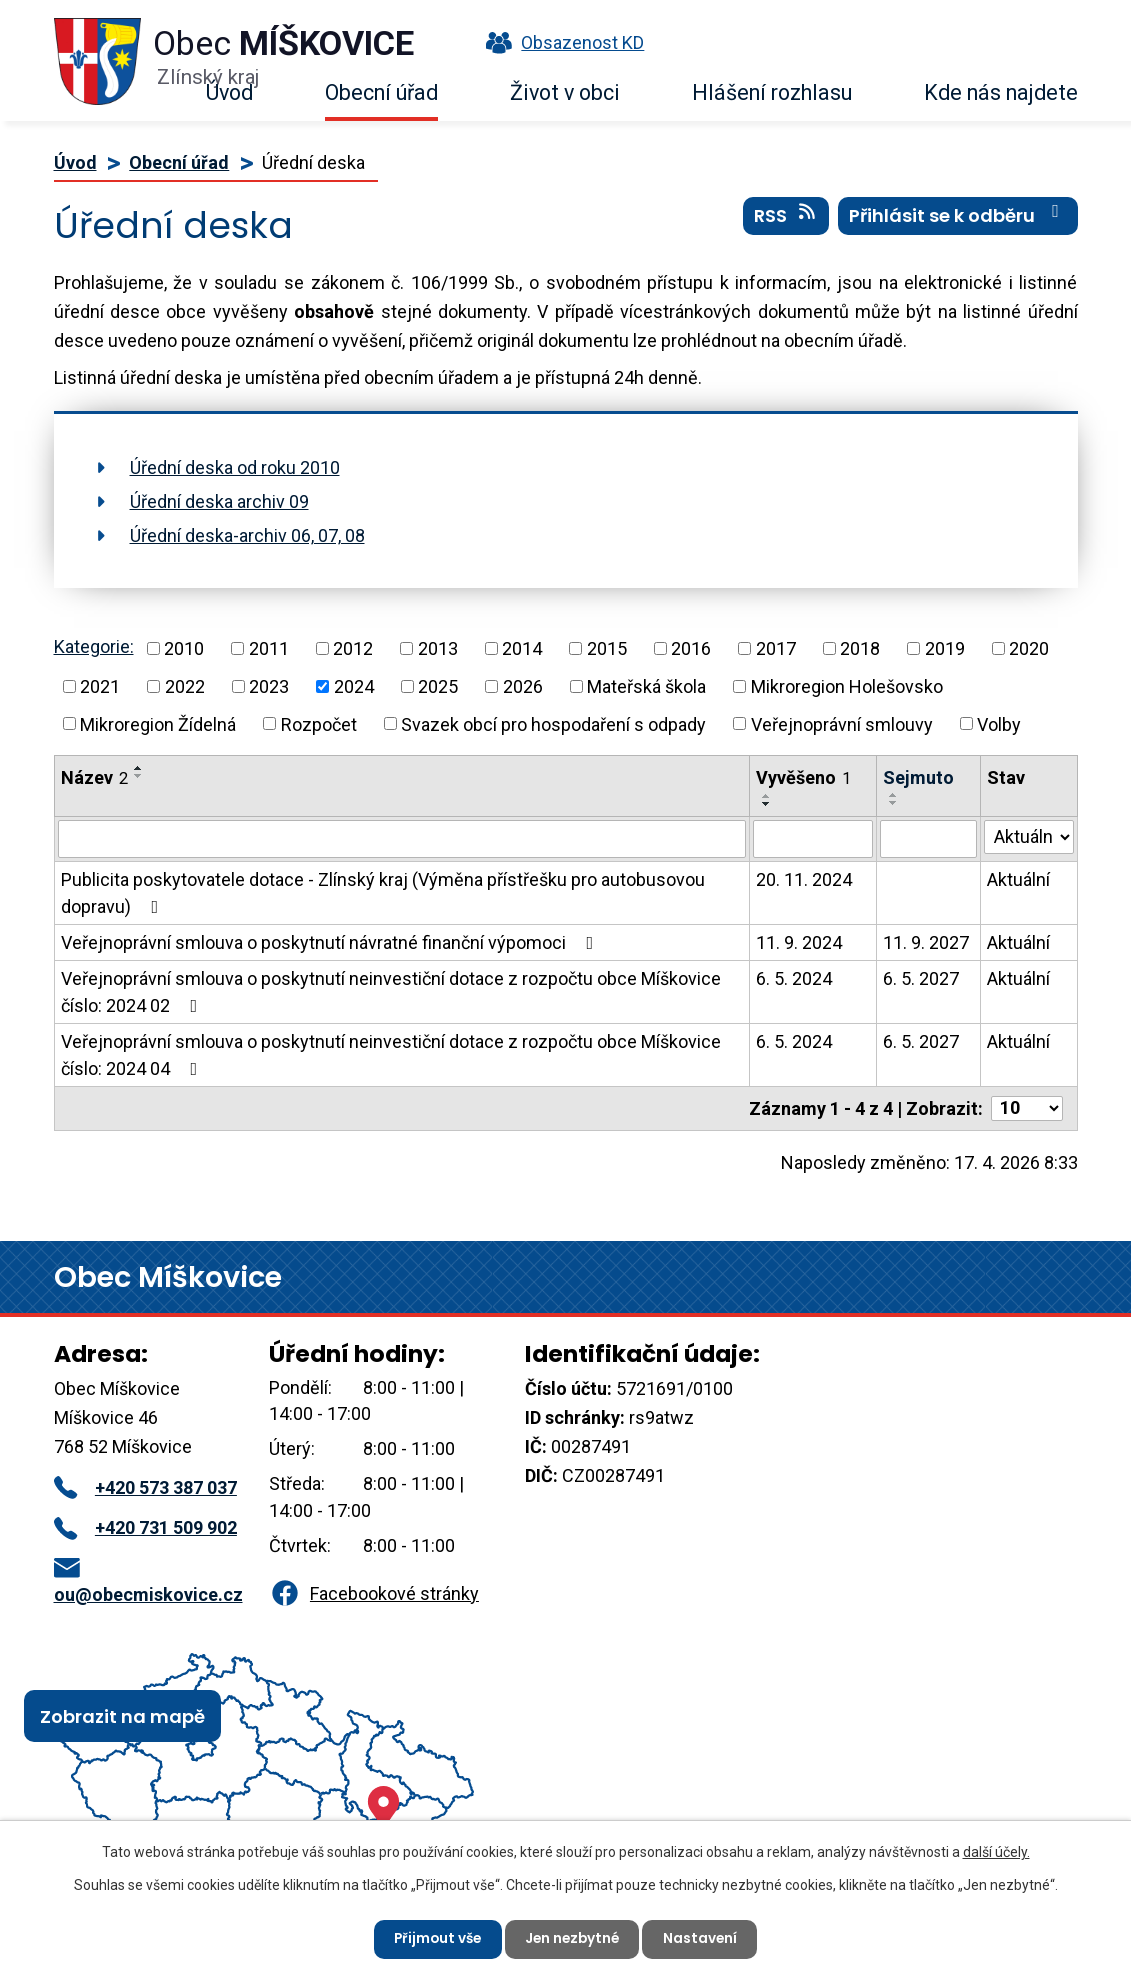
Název (94, 777)
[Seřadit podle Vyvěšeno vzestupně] (767, 796)
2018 (860, 648)
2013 (438, 648)
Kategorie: (94, 646)
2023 (269, 686)
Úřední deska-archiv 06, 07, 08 (247, 535)
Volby (999, 723)
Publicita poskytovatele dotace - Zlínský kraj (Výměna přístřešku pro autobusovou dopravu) (383, 893)
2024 (354, 686)
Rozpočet (319, 723)
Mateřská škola (646, 686)
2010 (184, 648)
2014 (522, 648)
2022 (185, 686)
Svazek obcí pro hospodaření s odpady (553, 723)
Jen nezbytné (574, 1938)
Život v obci (565, 92)
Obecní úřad (381, 92)
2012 (353, 648)
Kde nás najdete (1001, 92)
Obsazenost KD (560, 42)
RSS (786, 219)
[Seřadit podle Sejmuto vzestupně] (894, 795)
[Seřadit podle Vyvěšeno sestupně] (767, 804)
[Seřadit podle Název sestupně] (139, 776)
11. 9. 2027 (926, 942)
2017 (776, 648)
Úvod (229, 92)
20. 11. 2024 (804, 879)
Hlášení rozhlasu (772, 92)
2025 (438, 686)
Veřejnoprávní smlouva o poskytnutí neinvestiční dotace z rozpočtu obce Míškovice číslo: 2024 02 (391, 992)
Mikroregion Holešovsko (847, 686)
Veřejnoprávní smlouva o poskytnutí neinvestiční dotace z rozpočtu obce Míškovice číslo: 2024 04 (391, 1055)
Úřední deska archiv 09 (219, 501)
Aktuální (1018, 879)
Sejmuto (918, 777)
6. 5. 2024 (794, 978)
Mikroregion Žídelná (158, 723)
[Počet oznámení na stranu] (1027, 1108)
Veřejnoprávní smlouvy (842, 723)
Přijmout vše (434, 1938)
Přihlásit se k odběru (958, 219)
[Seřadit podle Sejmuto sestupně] (894, 803)
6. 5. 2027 (921, 978)
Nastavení (705, 1938)
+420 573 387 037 (145, 1487)
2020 (1029, 648)
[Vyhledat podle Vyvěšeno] (813, 839)
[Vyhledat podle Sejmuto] (928, 839)
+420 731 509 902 (145, 1527)
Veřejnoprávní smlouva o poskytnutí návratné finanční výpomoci (331, 942)
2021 (100, 686)
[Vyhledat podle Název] (402, 839)
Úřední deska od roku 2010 (235, 467)
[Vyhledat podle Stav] (1029, 837)
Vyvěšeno (803, 777)
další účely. (996, 1851)
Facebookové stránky (374, 1593)
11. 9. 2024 (799, 942)
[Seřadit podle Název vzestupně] (139, 768)
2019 (945, 648)
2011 (269, 648)
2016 (691, 648)
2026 (523, 686)
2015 (607, 648)
